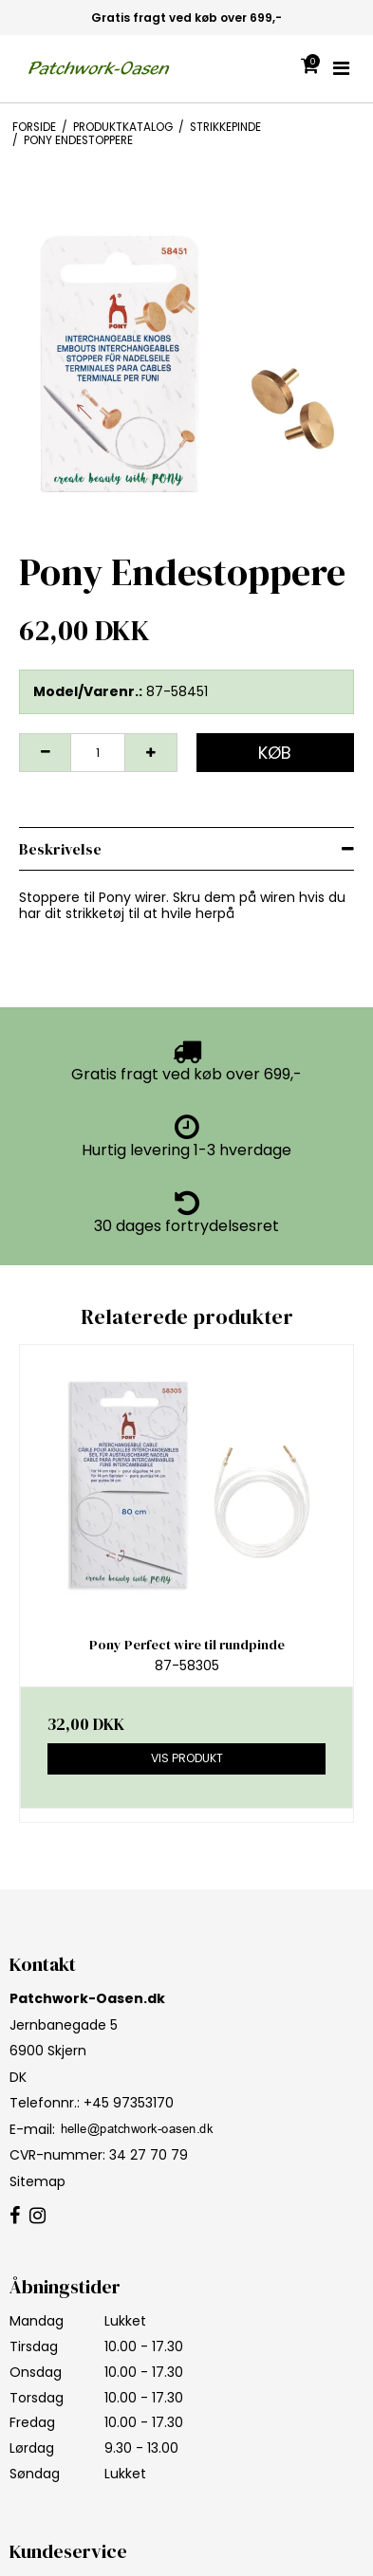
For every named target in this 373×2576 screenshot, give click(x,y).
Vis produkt (187, 1758)
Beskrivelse (60, 848)
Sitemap (37, 2181)
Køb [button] (274, 752)
